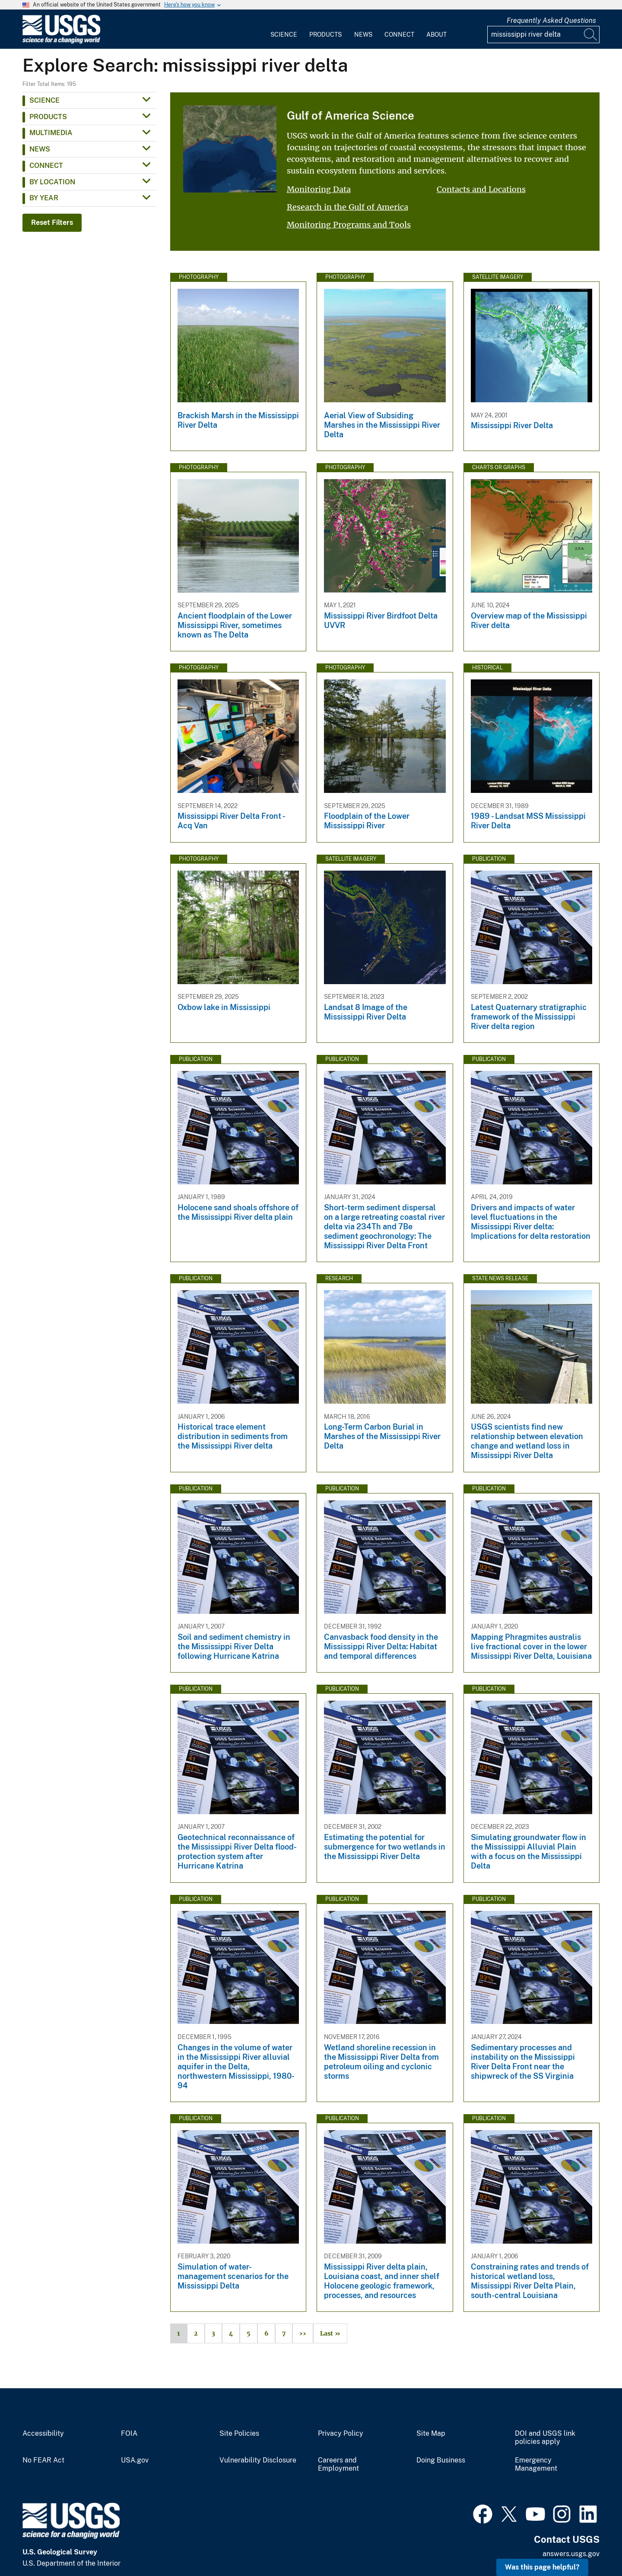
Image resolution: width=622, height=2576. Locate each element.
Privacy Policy (340, 2433)
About (436, 34)
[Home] (61, 42)
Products (325, 34)
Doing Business (440, 2460)
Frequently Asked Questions (551, 20)
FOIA (129, 2433)
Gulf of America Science (350, 115)
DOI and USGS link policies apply (545, 2438)
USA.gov (135, 2460)
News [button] (39, 149)
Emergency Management (536, 2464)
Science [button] (44, 100)
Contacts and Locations (481, 189)
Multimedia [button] (51, 133)
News (363, 34)
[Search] (591, 34)
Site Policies (239, 2433)
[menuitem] (283, 29)
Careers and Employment (338, 2464)
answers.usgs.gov (571, 2554)
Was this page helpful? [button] (542, 2567)
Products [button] (48, 117)
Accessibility (43, 2433)
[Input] (543, 34)
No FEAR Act (43, 2460)
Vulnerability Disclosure (257, 2460)
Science (283, 34)
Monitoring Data (319, 189)
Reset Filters (52, 222)
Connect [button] (46, 165)
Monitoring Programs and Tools (349, 225)
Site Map (430, 2433)
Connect (399, 34)
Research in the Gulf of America (347, 207)
